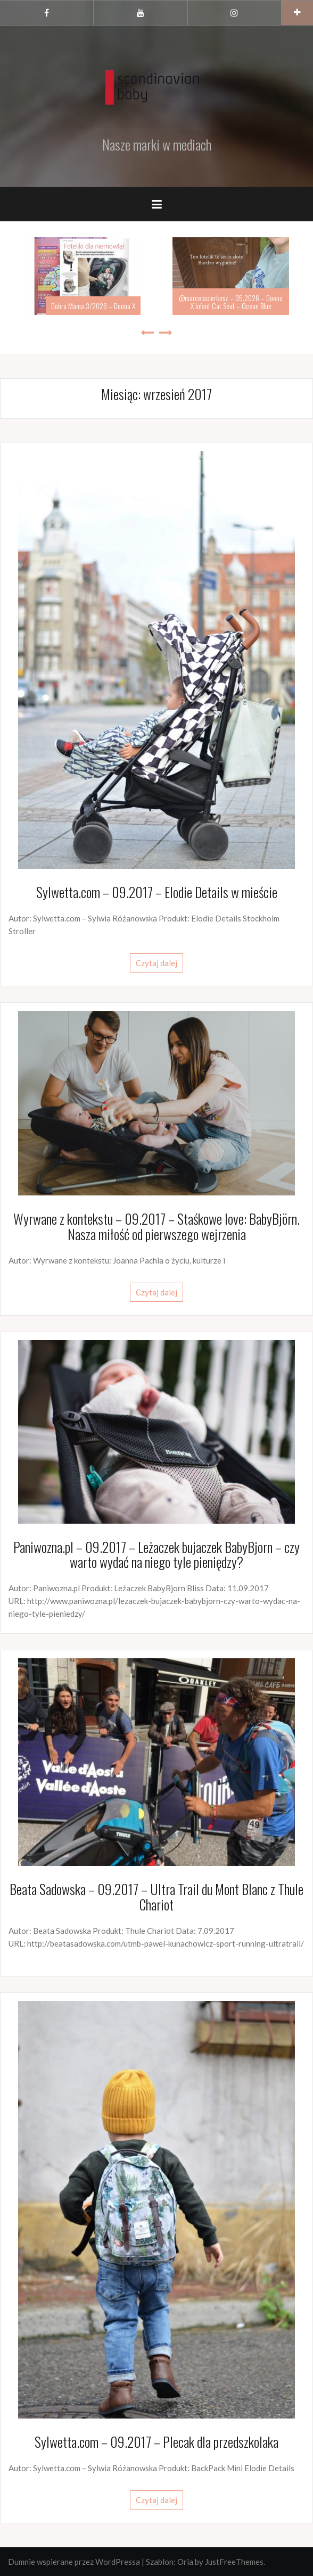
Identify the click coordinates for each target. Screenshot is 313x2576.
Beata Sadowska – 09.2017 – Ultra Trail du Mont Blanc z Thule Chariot (156, 1897)
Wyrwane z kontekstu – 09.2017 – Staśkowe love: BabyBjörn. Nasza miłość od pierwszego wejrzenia (156, 1226)
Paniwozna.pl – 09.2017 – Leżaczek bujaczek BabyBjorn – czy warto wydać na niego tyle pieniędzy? (156, 1554)
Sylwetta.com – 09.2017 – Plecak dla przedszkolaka (156, 2441)
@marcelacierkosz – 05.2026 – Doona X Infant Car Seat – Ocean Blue (231, 301)
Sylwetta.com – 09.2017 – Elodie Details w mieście (156, 892)
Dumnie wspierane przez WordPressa (74, 2561)
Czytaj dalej (156, 963)
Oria (185, 2561)
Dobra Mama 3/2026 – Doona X (93, 305)
